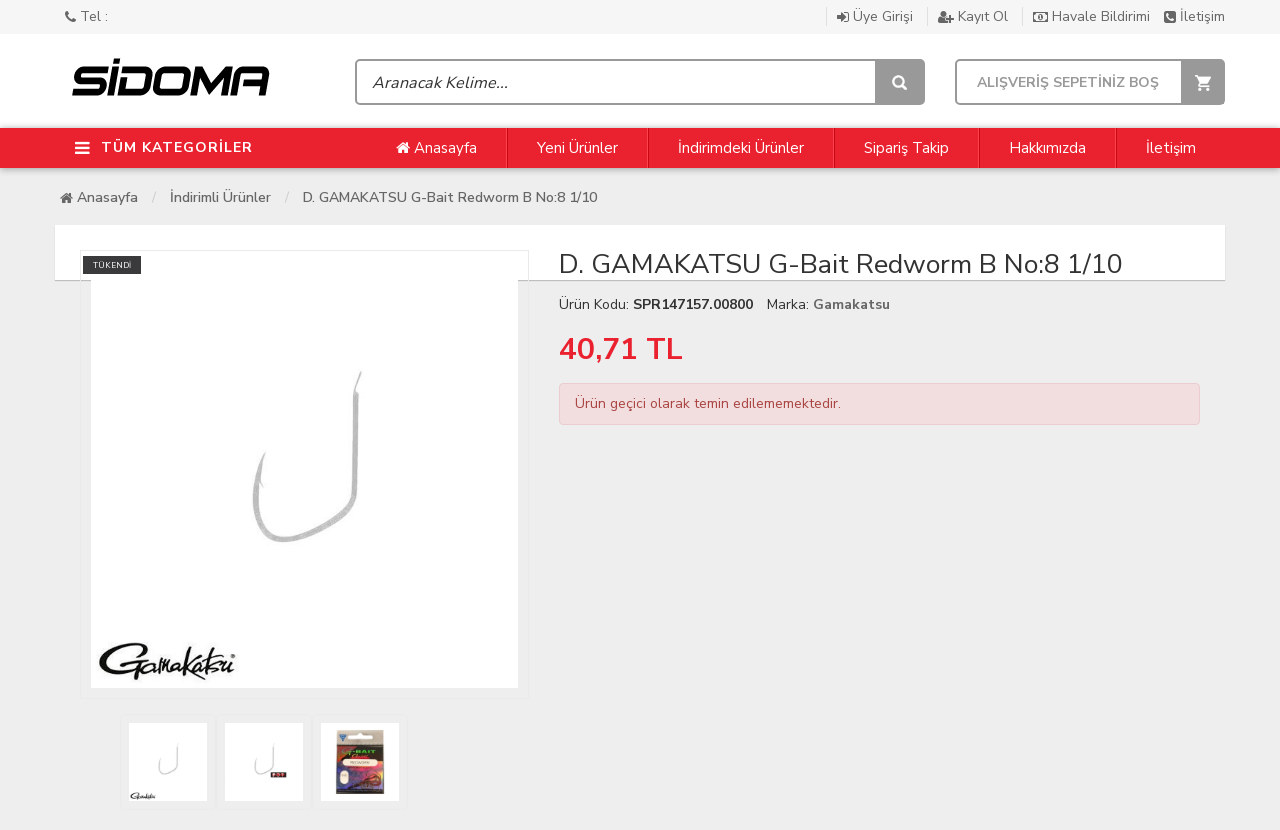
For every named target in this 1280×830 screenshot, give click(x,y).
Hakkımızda (1047, 148)
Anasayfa (436, 148)
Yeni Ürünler (577, 148)
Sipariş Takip (906, 148)
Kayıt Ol (975, 16)
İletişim (1194, 16)
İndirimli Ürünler (220, 197)
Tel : (86, 16)
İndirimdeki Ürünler (741, 148)
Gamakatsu (851, 304)
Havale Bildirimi (1093, 16)
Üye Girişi (877, 16)
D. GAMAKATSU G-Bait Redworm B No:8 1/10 (450, 197)
